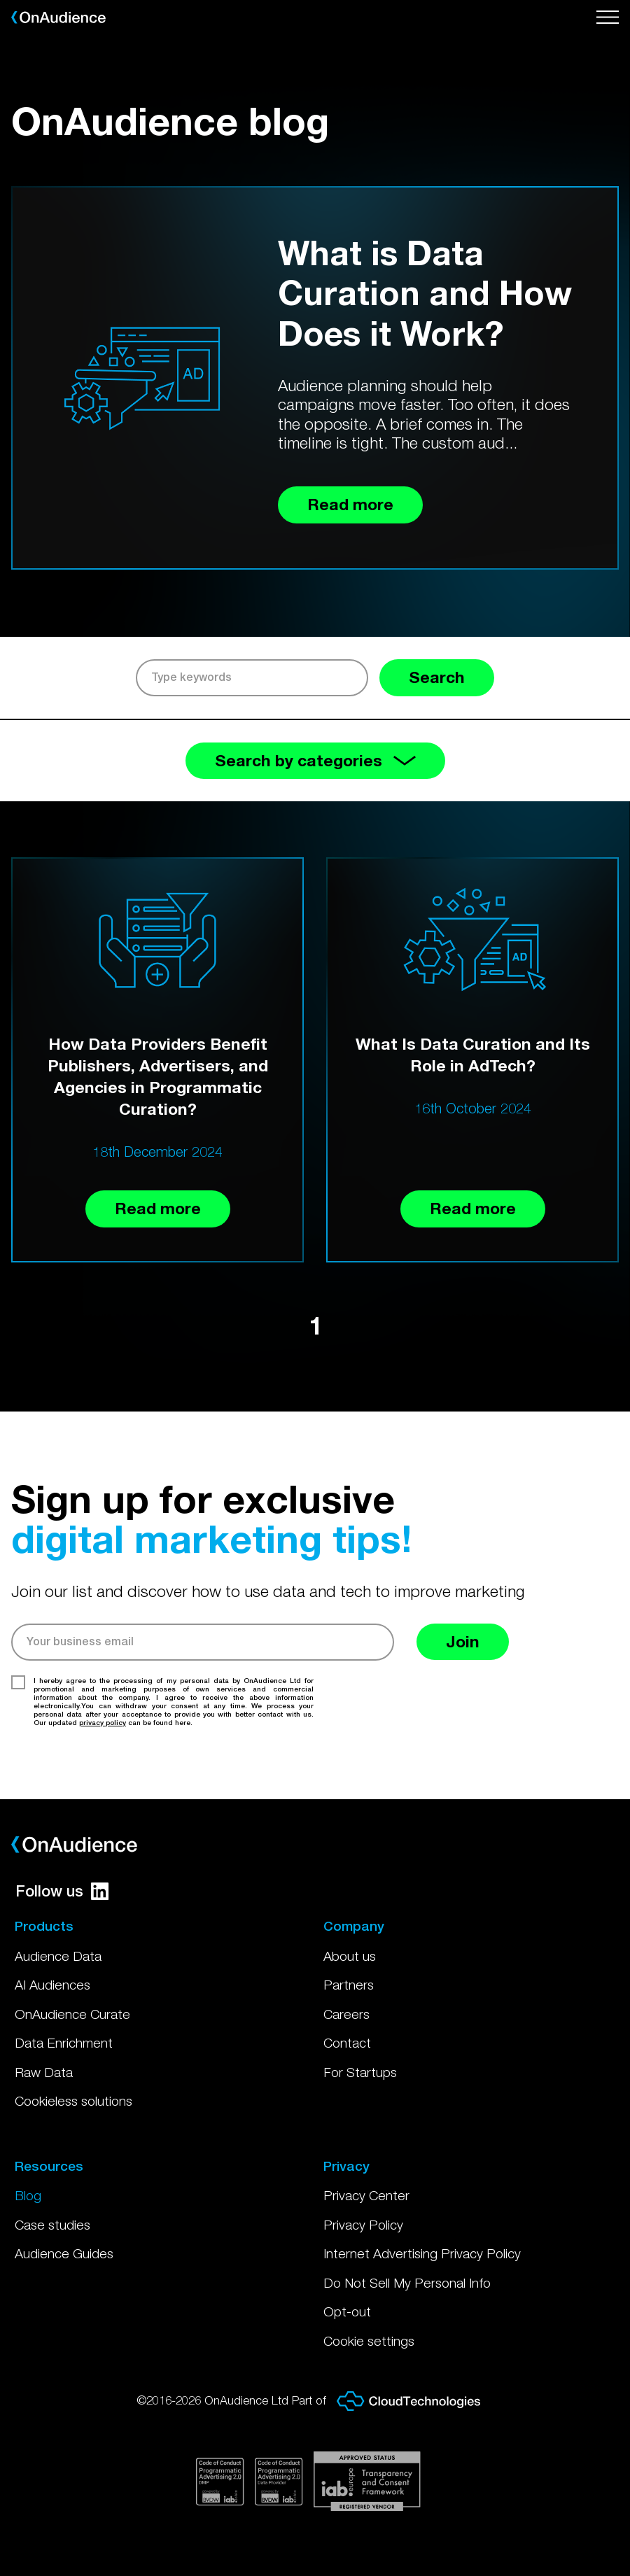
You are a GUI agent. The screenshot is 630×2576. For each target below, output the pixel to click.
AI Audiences (52, 1984)
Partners (348, 1984)
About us (349, 1956)
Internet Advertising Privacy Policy (422, 2253)
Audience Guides (64, 2253)
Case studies (52, 2224)
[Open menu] (607, 17)
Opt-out (347, 2311)
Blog (28, 2195)
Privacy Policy (363, 2224)
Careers (346, 2014)
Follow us (61, 1891)
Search (437, 677)
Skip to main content (0, 0)
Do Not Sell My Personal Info (407, 2282)
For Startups (360, 2072)
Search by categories (315, 760)
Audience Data (58, 1956)
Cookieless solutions (73, 2101)
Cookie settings (368, 2341)
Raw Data (44, 2072)
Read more (158, 1208)
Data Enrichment (64, 2042)
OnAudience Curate (72, 2014)
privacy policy (102, 1722)
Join (462, 1641)
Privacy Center (366, 2195)
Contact (347, 2042)
